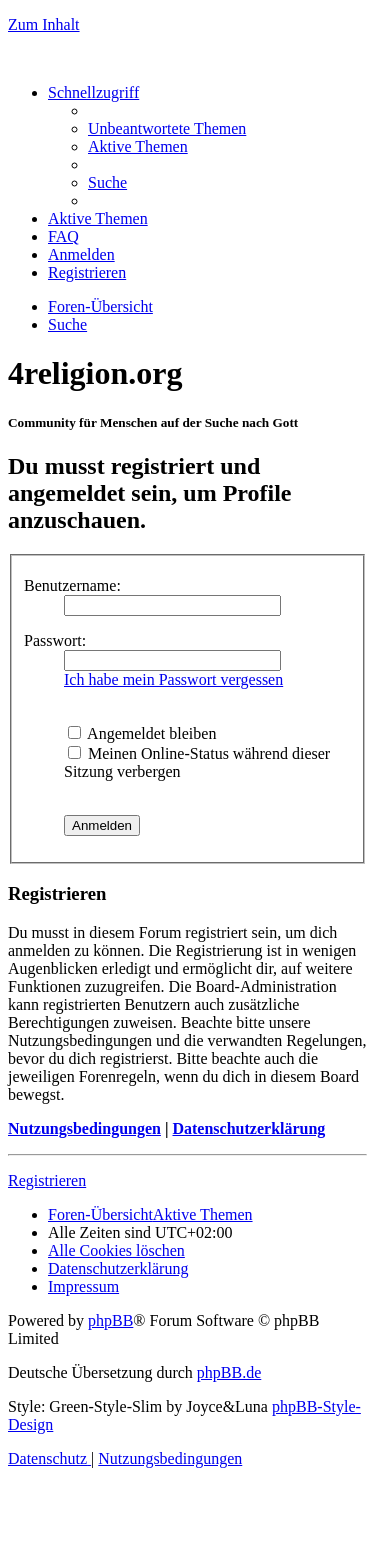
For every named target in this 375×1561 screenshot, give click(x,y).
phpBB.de (229, 1372)
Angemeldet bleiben (142, 733)
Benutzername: (72, 585)
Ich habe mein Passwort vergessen (173, 679)
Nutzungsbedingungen (84, 1128)
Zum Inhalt (44, 24)
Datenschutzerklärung (248, 1128)
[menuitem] (167, 128)
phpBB (110, 1320)
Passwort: (55, 640)
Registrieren (47, 1180)
